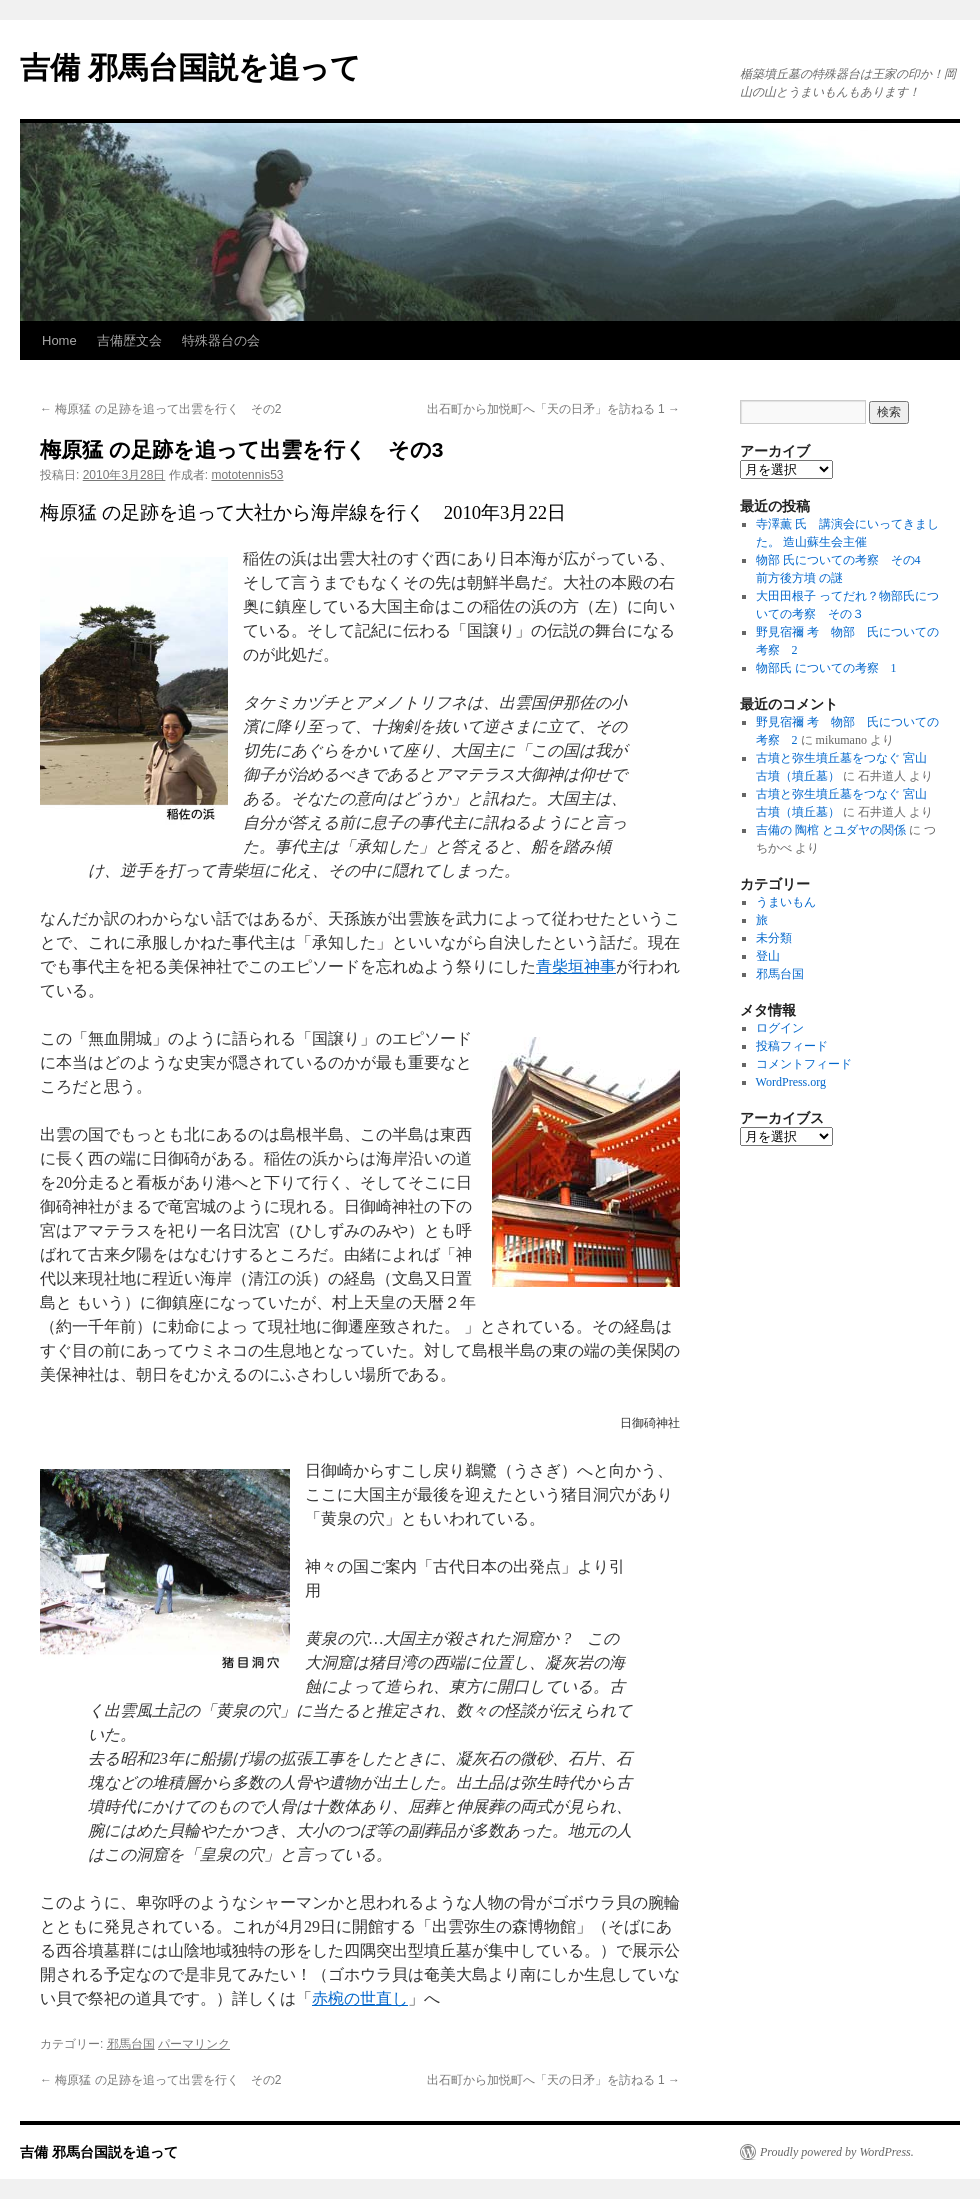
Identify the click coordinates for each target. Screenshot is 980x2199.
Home (59, 340)
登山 (768, 956)
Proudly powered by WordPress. (837, 2152)
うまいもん (786, 902)
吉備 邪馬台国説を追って (190, 67)
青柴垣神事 (576, 966)
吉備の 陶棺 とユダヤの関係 (831, 830)
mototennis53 (247, 475)
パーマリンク (194, 2044)
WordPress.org (791, 1082)
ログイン (780, 1028)
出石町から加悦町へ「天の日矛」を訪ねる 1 (553, 409)
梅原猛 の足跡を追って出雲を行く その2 (160, 409)
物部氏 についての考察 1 (826, 668)
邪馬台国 (131, 2044)
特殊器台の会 (221, 340)
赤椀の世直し (360, 1998)
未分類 (774, 938)
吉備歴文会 (129, 340)
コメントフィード (804, 1064)
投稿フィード (792, 1046)
